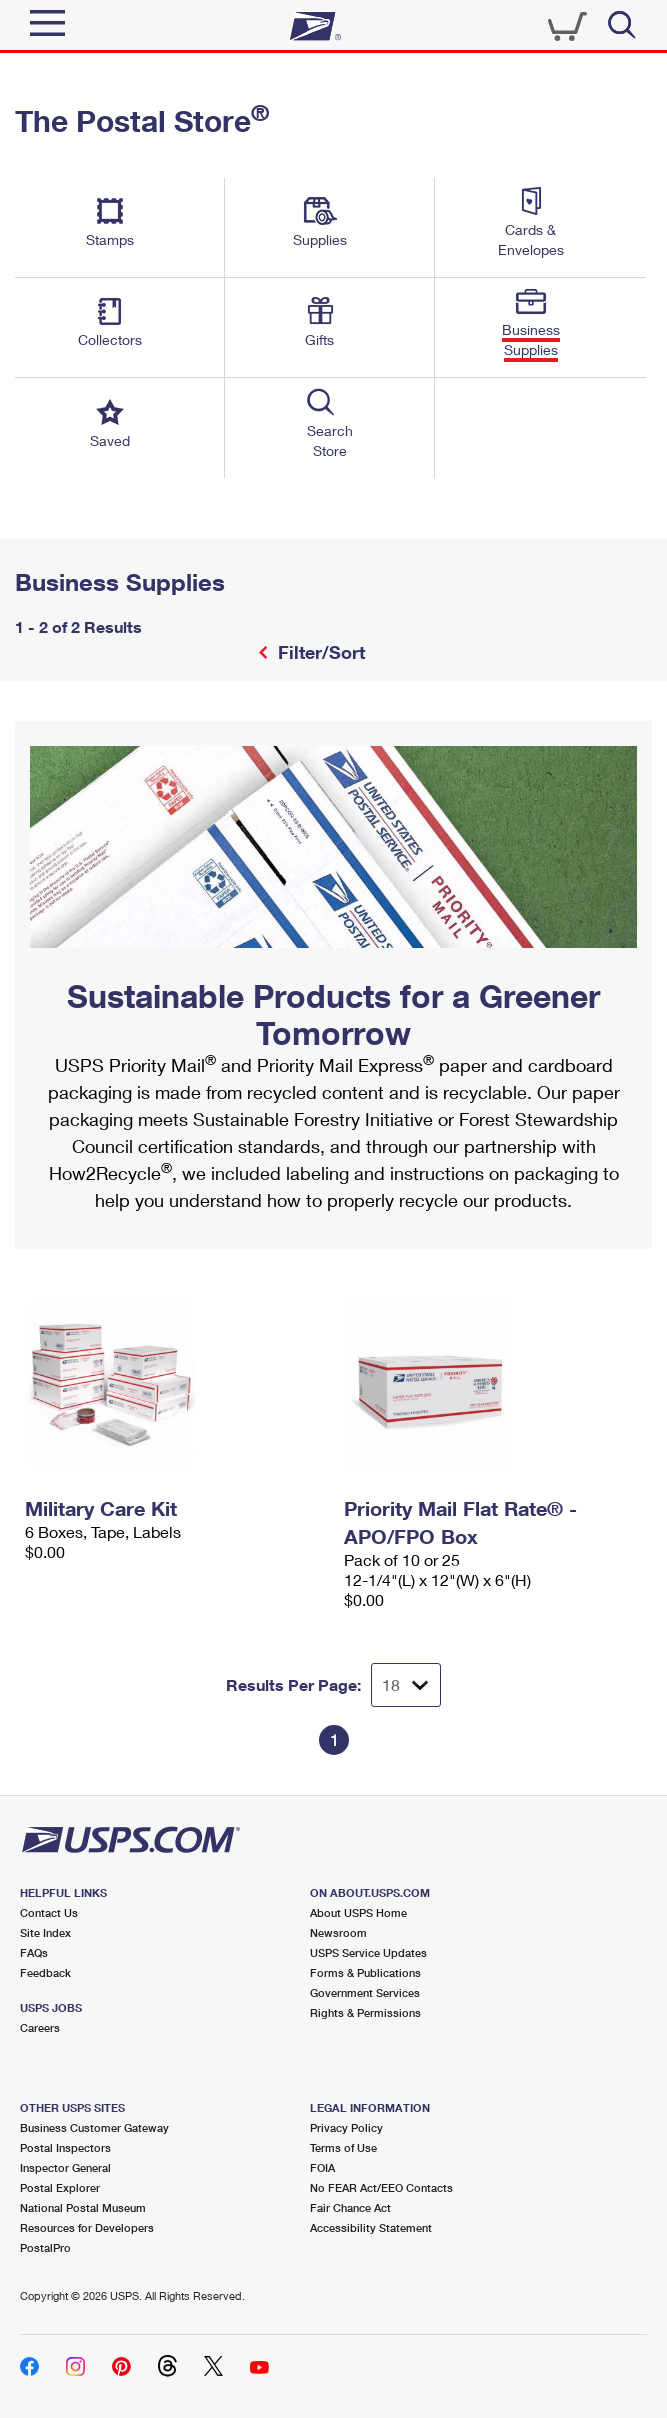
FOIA (322, 2167)
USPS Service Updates (368, 1952)
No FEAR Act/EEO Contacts (381, 2187)
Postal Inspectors (65, 2147)
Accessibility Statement (371, 2227)
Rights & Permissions (365, 2012)
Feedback (45, 1972)
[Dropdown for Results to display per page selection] (406, 1685)
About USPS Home (358, 1912)
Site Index (45, 1932)
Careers (40, 2027)
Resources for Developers (87, 2227)
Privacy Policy (346, 2127)
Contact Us (49, 1912)
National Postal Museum (83, 2207)
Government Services (365, 1992)
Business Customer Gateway (94, 2127)
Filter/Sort (319, 652)
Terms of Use (343, 2147)
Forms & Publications (365, 1972)
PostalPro (45, 2247)
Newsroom (338, 1932)
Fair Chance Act (350, 2207)
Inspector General (65, 2167)
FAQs (34, 1952)
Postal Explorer (60, 2187)
